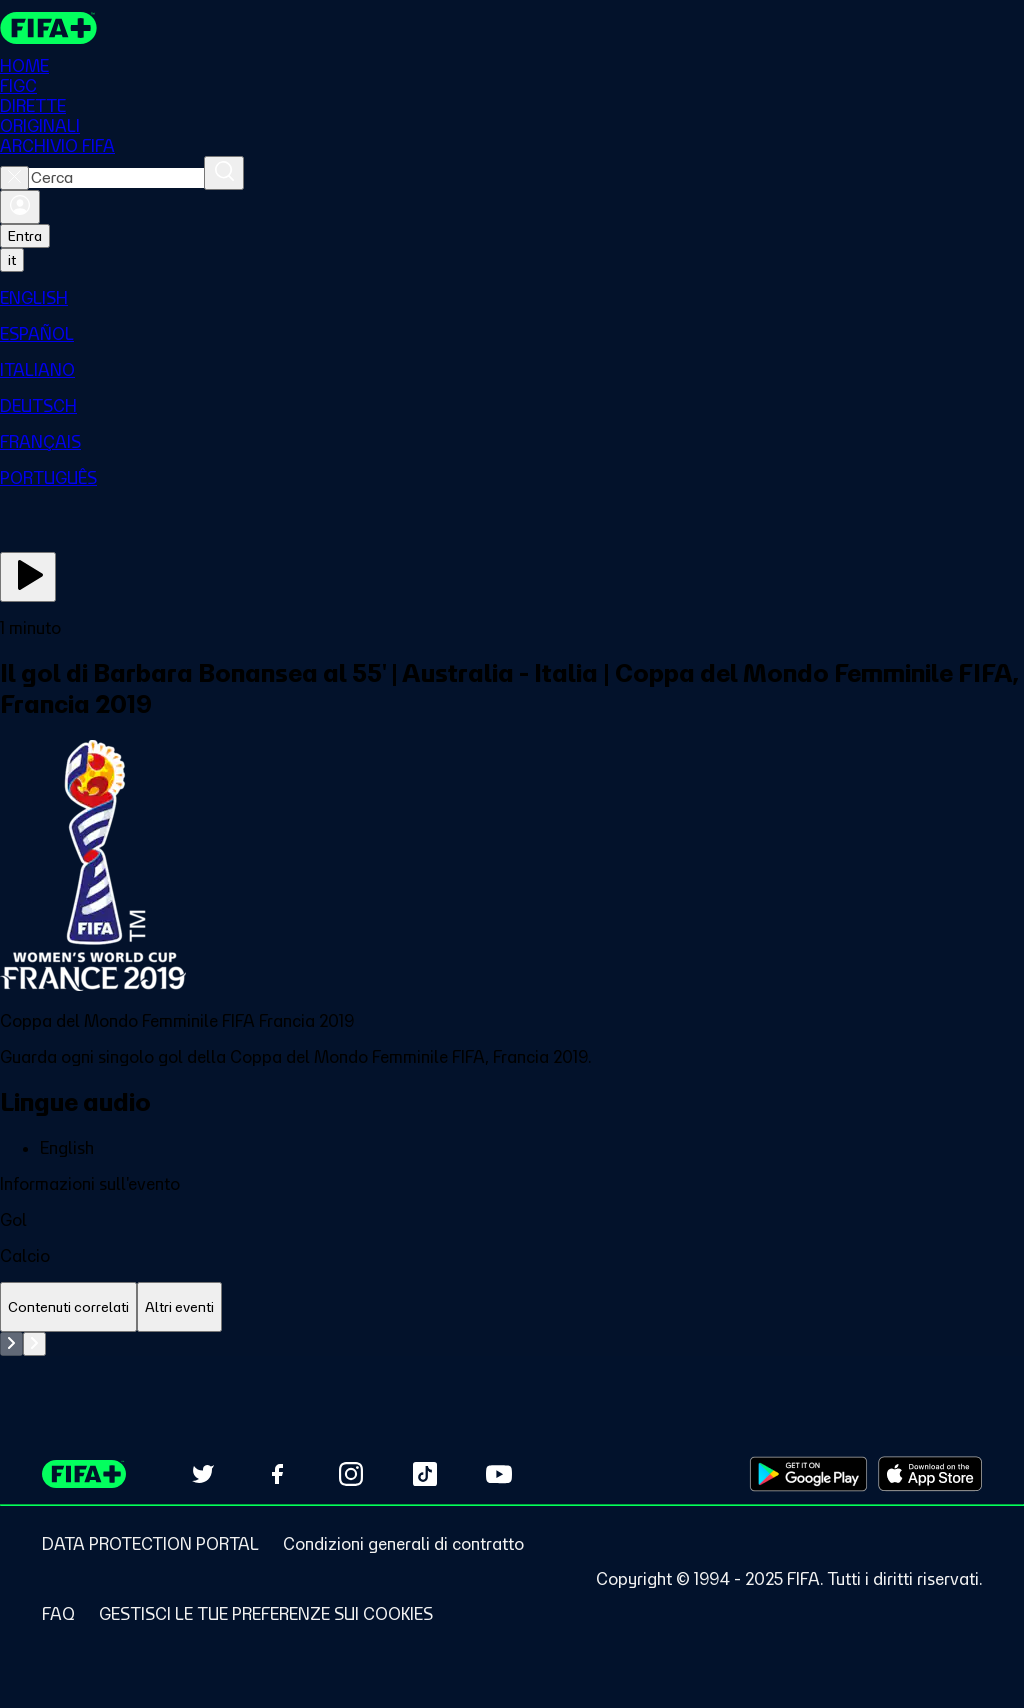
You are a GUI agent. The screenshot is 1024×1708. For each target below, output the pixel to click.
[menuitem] (512, 298)
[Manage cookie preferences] (266, 1614)
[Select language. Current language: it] (12, 260)
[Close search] (14, 178)
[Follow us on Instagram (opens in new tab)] (351, 1474)
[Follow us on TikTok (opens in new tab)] (425, 1474)
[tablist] (512, 1307)
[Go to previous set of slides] (11, 1344)
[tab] (68, 1307)
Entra (25, 236)
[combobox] (116, 178)
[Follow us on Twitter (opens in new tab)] (203, 1474)
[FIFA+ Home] (48, 28)
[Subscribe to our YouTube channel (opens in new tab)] (499, 1474)
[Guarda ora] (28, 577)
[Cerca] (224, 173)
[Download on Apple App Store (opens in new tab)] (930, 1474)
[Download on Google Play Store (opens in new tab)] (808, 1474)
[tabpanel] (512, 1344)
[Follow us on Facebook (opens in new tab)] (277, 1474)
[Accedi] (20, 207)
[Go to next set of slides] (34, 1344)
